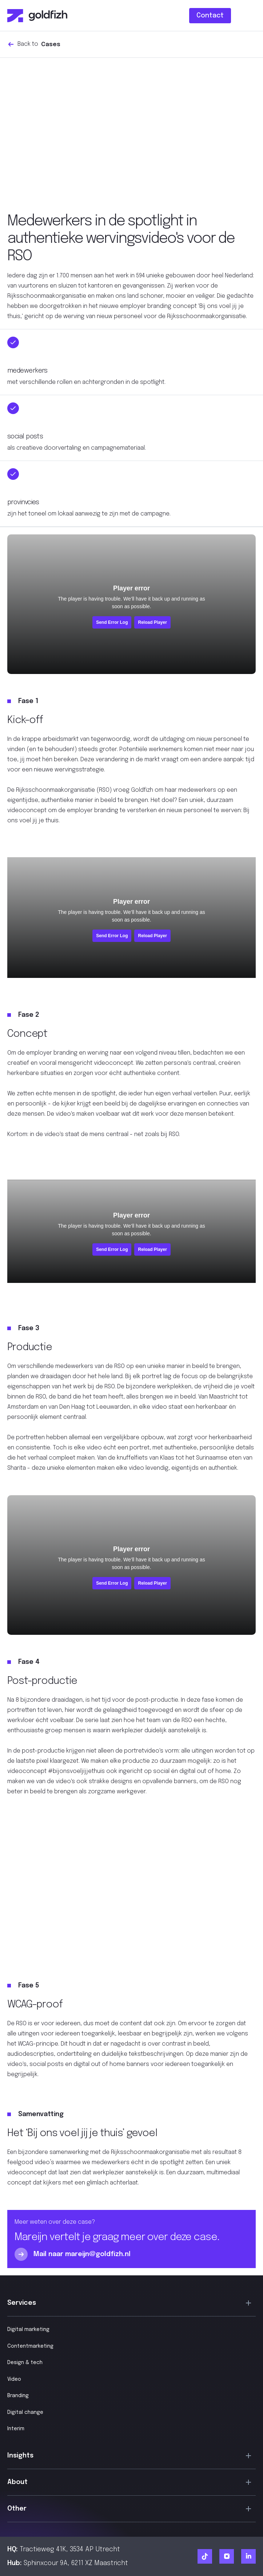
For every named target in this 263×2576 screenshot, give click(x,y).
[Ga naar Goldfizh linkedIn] (248, 2556)
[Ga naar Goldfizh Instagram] (226, 2556)
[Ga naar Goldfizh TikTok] (205, 2556)
